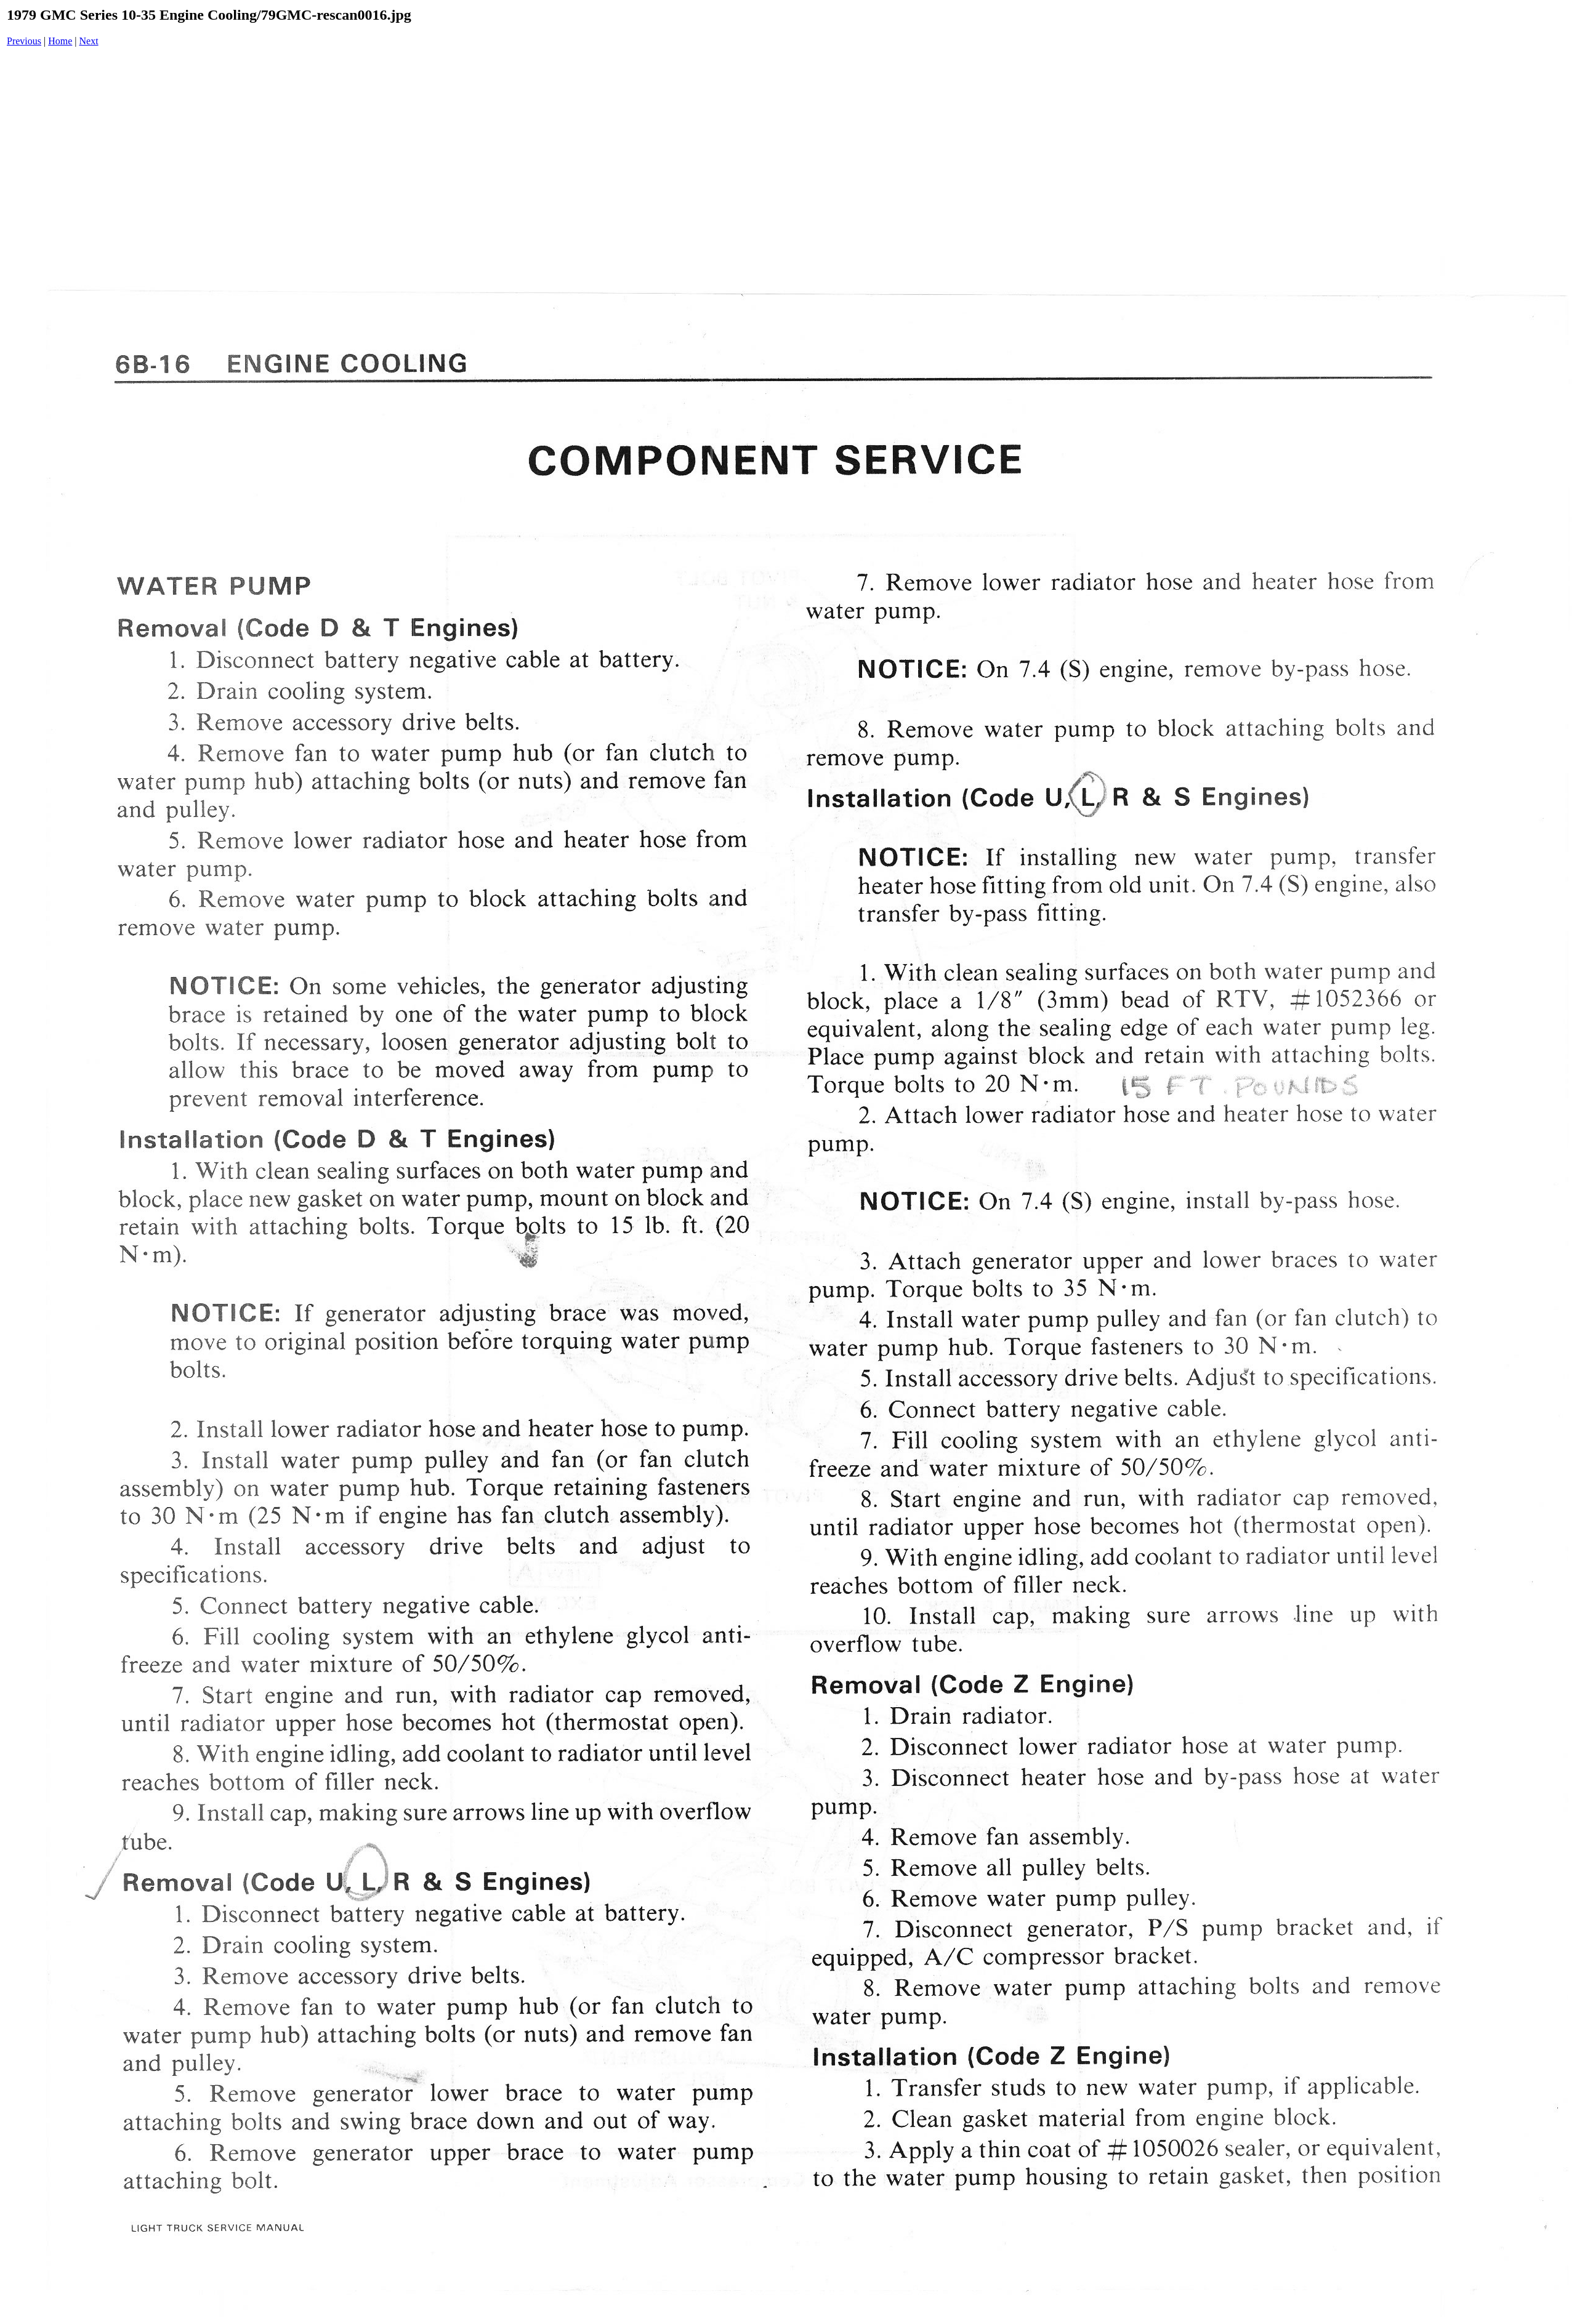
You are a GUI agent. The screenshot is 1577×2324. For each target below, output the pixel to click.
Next (89, 41)
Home (60, 41)
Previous (24, 41)
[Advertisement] (791, 152)
